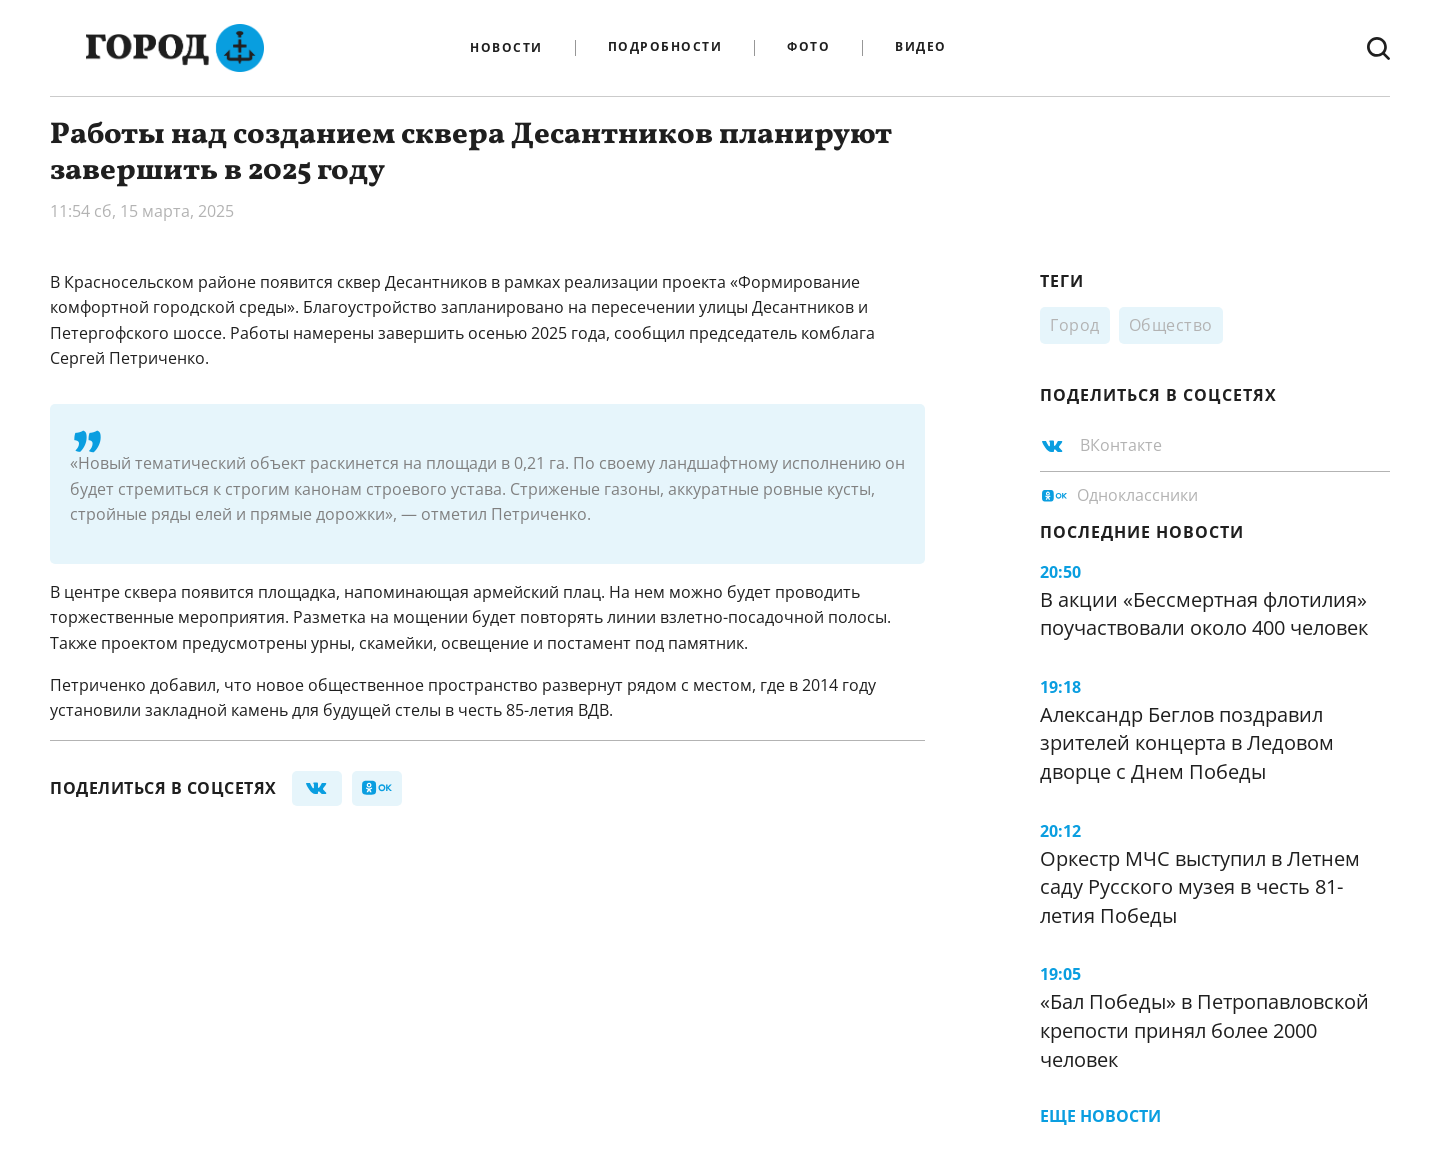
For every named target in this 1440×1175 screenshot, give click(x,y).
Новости (506, 48)
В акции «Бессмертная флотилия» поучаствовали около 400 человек (1204, 614)
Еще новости (1100, 1116)
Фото (808, 47)
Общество (1171, 325)
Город (1075, 325)
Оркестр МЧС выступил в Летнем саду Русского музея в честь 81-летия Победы (1200, 887)
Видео (921, 47)
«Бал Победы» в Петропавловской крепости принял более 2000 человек (1204, 1030)
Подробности (665, 47)
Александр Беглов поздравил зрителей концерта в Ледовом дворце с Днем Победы (1187, 743)
